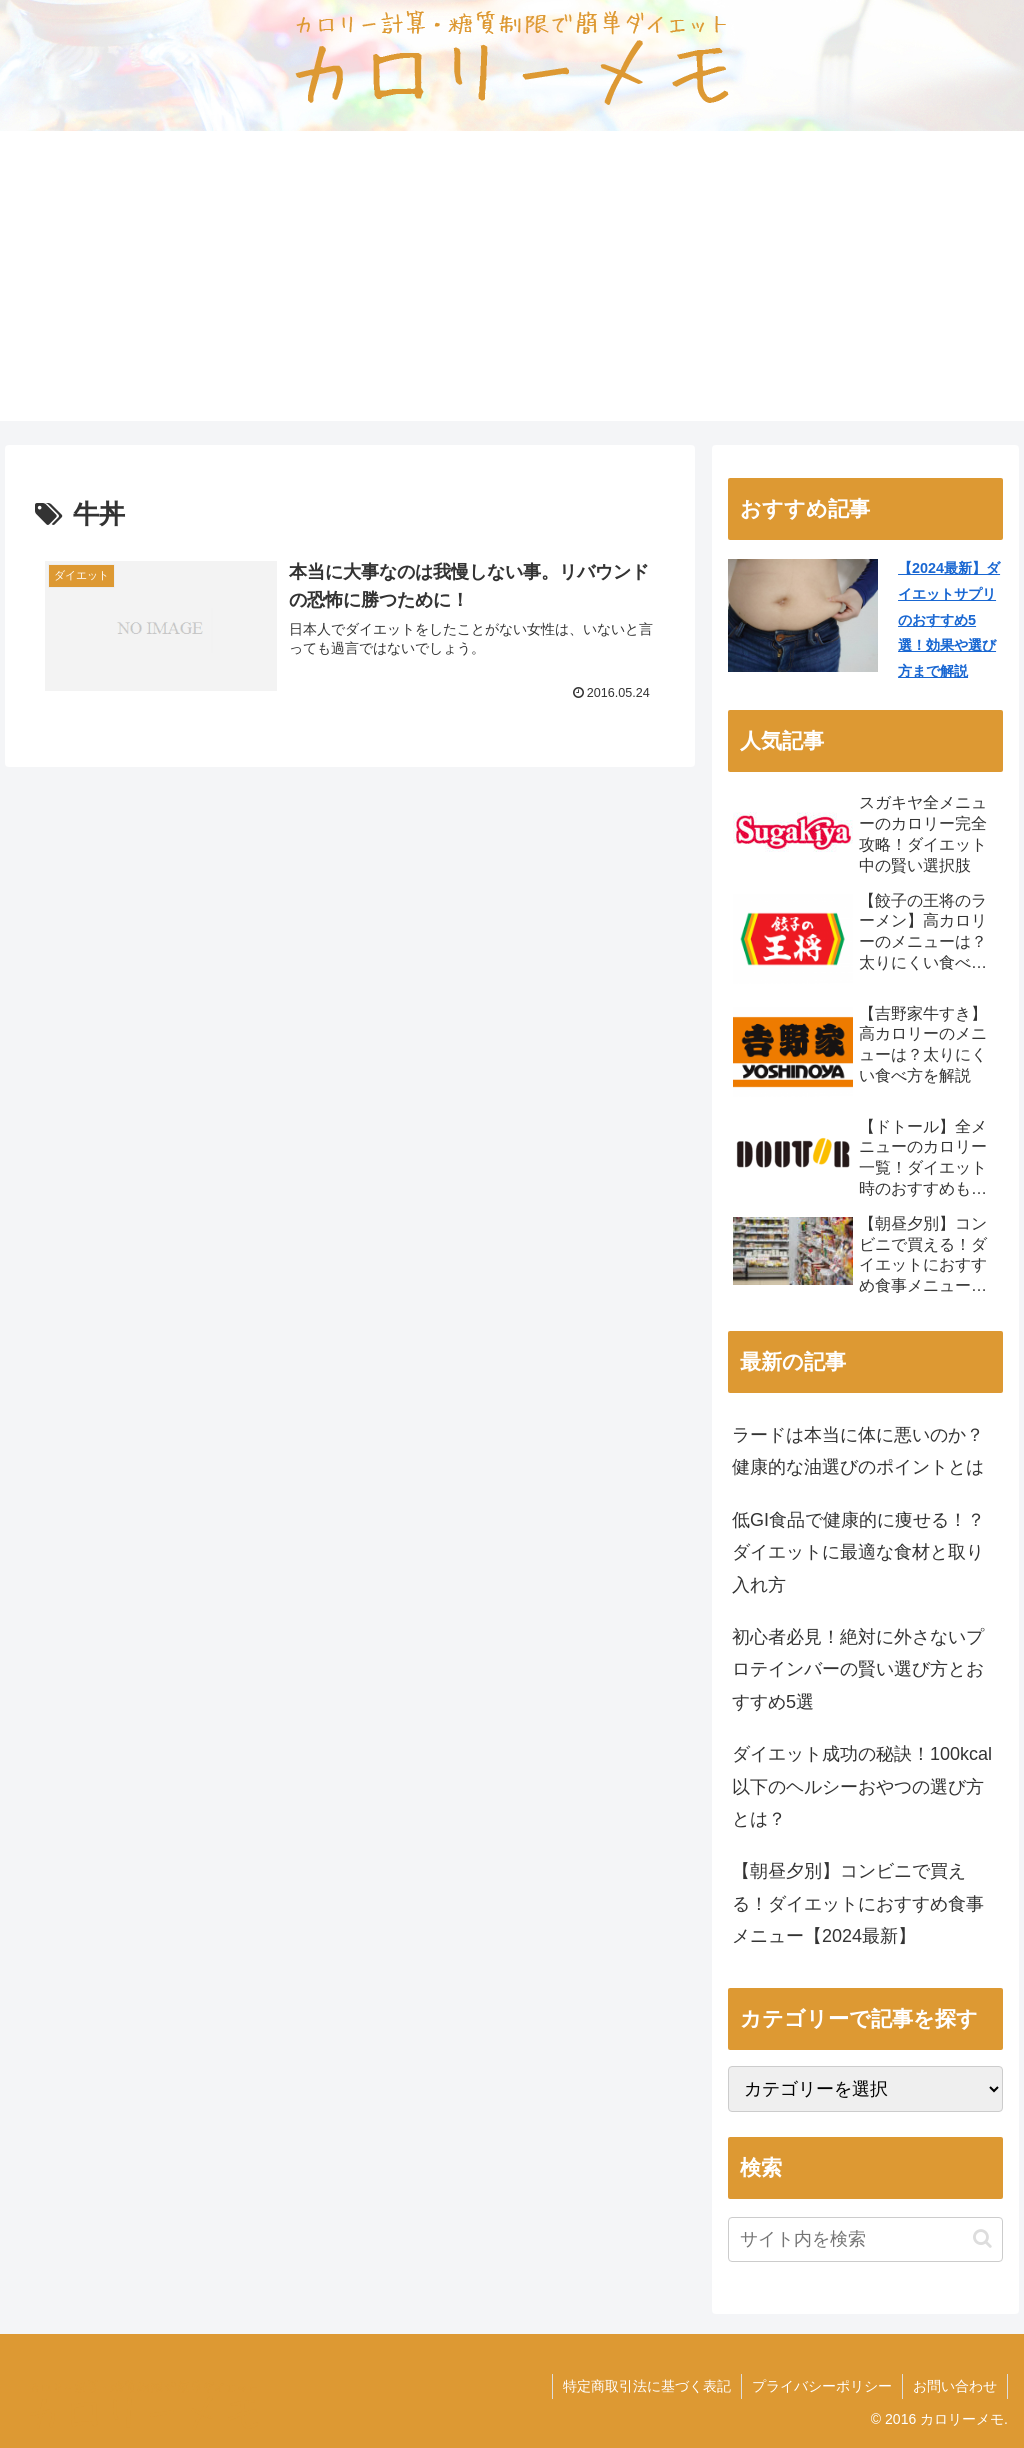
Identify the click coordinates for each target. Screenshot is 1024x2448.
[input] (865, 2239)
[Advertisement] (512, 281)
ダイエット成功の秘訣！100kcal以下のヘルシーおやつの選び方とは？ (862, 1786)
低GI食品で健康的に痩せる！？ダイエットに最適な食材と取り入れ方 (858, 1552)
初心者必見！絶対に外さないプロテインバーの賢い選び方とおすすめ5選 (858, 1669)
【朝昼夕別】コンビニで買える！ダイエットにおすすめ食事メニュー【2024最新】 (858, 1903)
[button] (982, 2238)
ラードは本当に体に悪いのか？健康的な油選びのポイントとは (858, 1451)
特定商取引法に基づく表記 (647, 2386)
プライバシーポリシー (822, 2386)
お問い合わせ (955, 2386)
